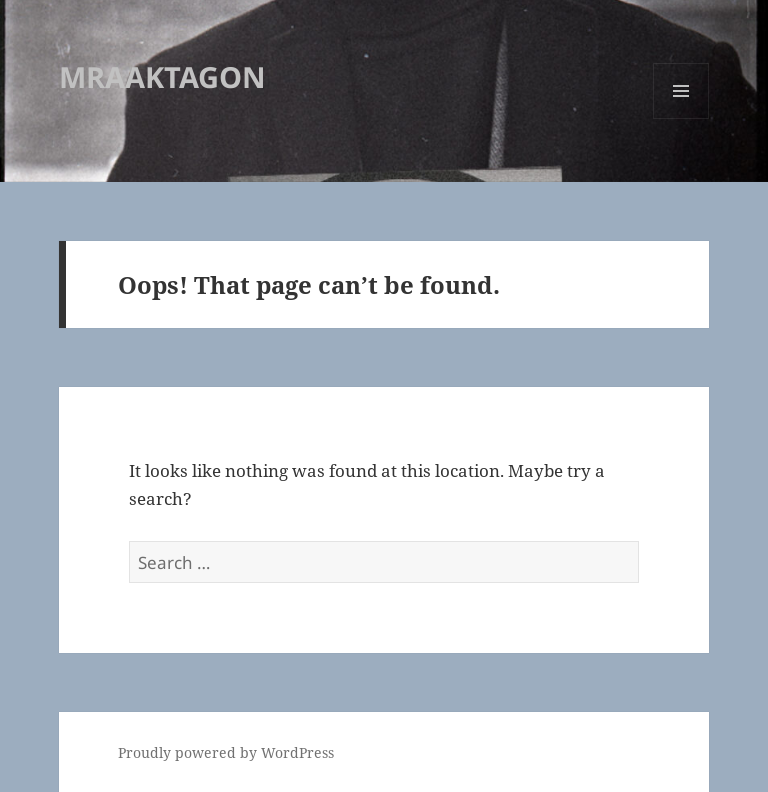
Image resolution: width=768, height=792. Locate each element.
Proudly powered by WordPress (226, 752)
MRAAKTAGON (162, 76)
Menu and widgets (681, 118)
